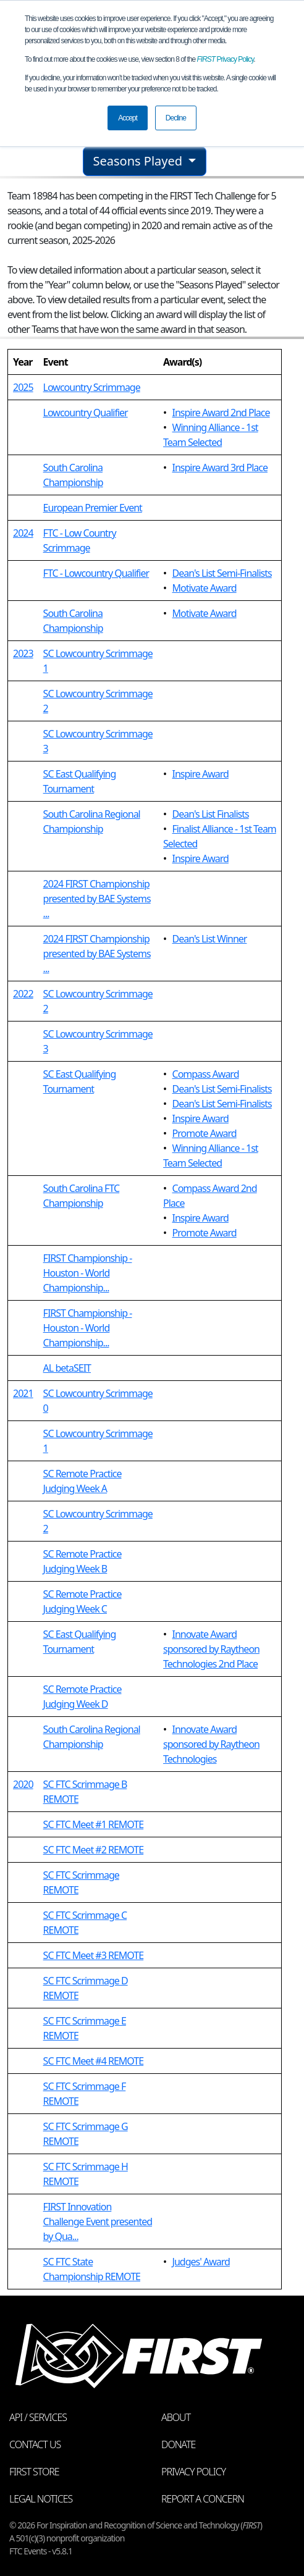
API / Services (38, 2417)
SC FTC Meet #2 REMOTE (93, 1849)
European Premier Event (92, 507)
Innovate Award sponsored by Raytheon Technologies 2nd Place (211, 1649)
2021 (23, 1393)
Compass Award (205, 1074)
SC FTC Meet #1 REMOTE (93, 1824)
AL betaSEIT (67, 1368)
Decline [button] (176, 118)
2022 (23, 994)
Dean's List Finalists (210, 814)
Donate (178, 2444)
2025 (23, 387)
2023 (23, 653)
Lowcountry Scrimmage (91, 387)
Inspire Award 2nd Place (221, 412)
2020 (23, 1784)
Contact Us (35, 2444)
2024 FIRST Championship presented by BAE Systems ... (97, 898)
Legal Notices (40, 2499)
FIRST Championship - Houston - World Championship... (87, 1272)
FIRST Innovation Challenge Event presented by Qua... (97, 2221)
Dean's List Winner (209, 939)
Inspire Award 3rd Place (220, 467)
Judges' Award (201, 2261)
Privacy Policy (225, 59)
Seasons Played (139, 161)
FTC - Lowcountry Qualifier (96, 573)
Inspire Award (200, 774)
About (175, 2417)
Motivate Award (204, 588)
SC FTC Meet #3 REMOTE (93, 1955)
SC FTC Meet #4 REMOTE (93, 2061)
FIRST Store (34, 2471)
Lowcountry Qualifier (85, 412)
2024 (23, 533)
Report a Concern (202, 2499)
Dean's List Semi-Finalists (222, 573)
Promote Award (204, 1133)
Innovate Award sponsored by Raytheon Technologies (211, 1744)
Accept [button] (127, 118)
